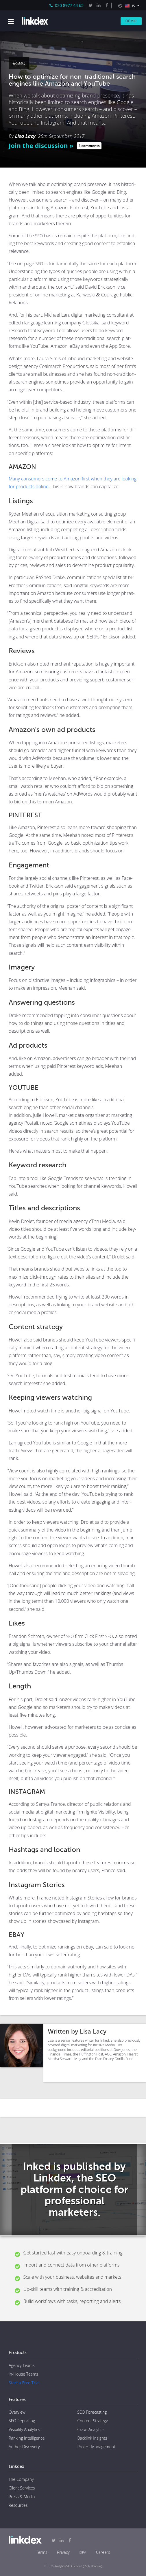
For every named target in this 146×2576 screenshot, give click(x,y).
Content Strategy (92, 2420)
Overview (17, 2412)
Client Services (22, 2488)
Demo (131, 20)
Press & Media (22, 2496)
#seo (18, 63)
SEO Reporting (22, 2420)
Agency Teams (22, 2365)
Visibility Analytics (24, 2429)
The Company (21, 2479)
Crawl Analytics (90, 2429)
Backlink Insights (92, 2438)
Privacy (63, 2552)
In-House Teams (23, 2374)
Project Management (96, 2446)
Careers (103, 2552)
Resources (18, 2505)
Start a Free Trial (24, 2382)
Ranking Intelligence (27, 2438)
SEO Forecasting (92, 2412)
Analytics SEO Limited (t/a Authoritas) (78, 2566)
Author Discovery (24, 2446)
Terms (41, 2552)
